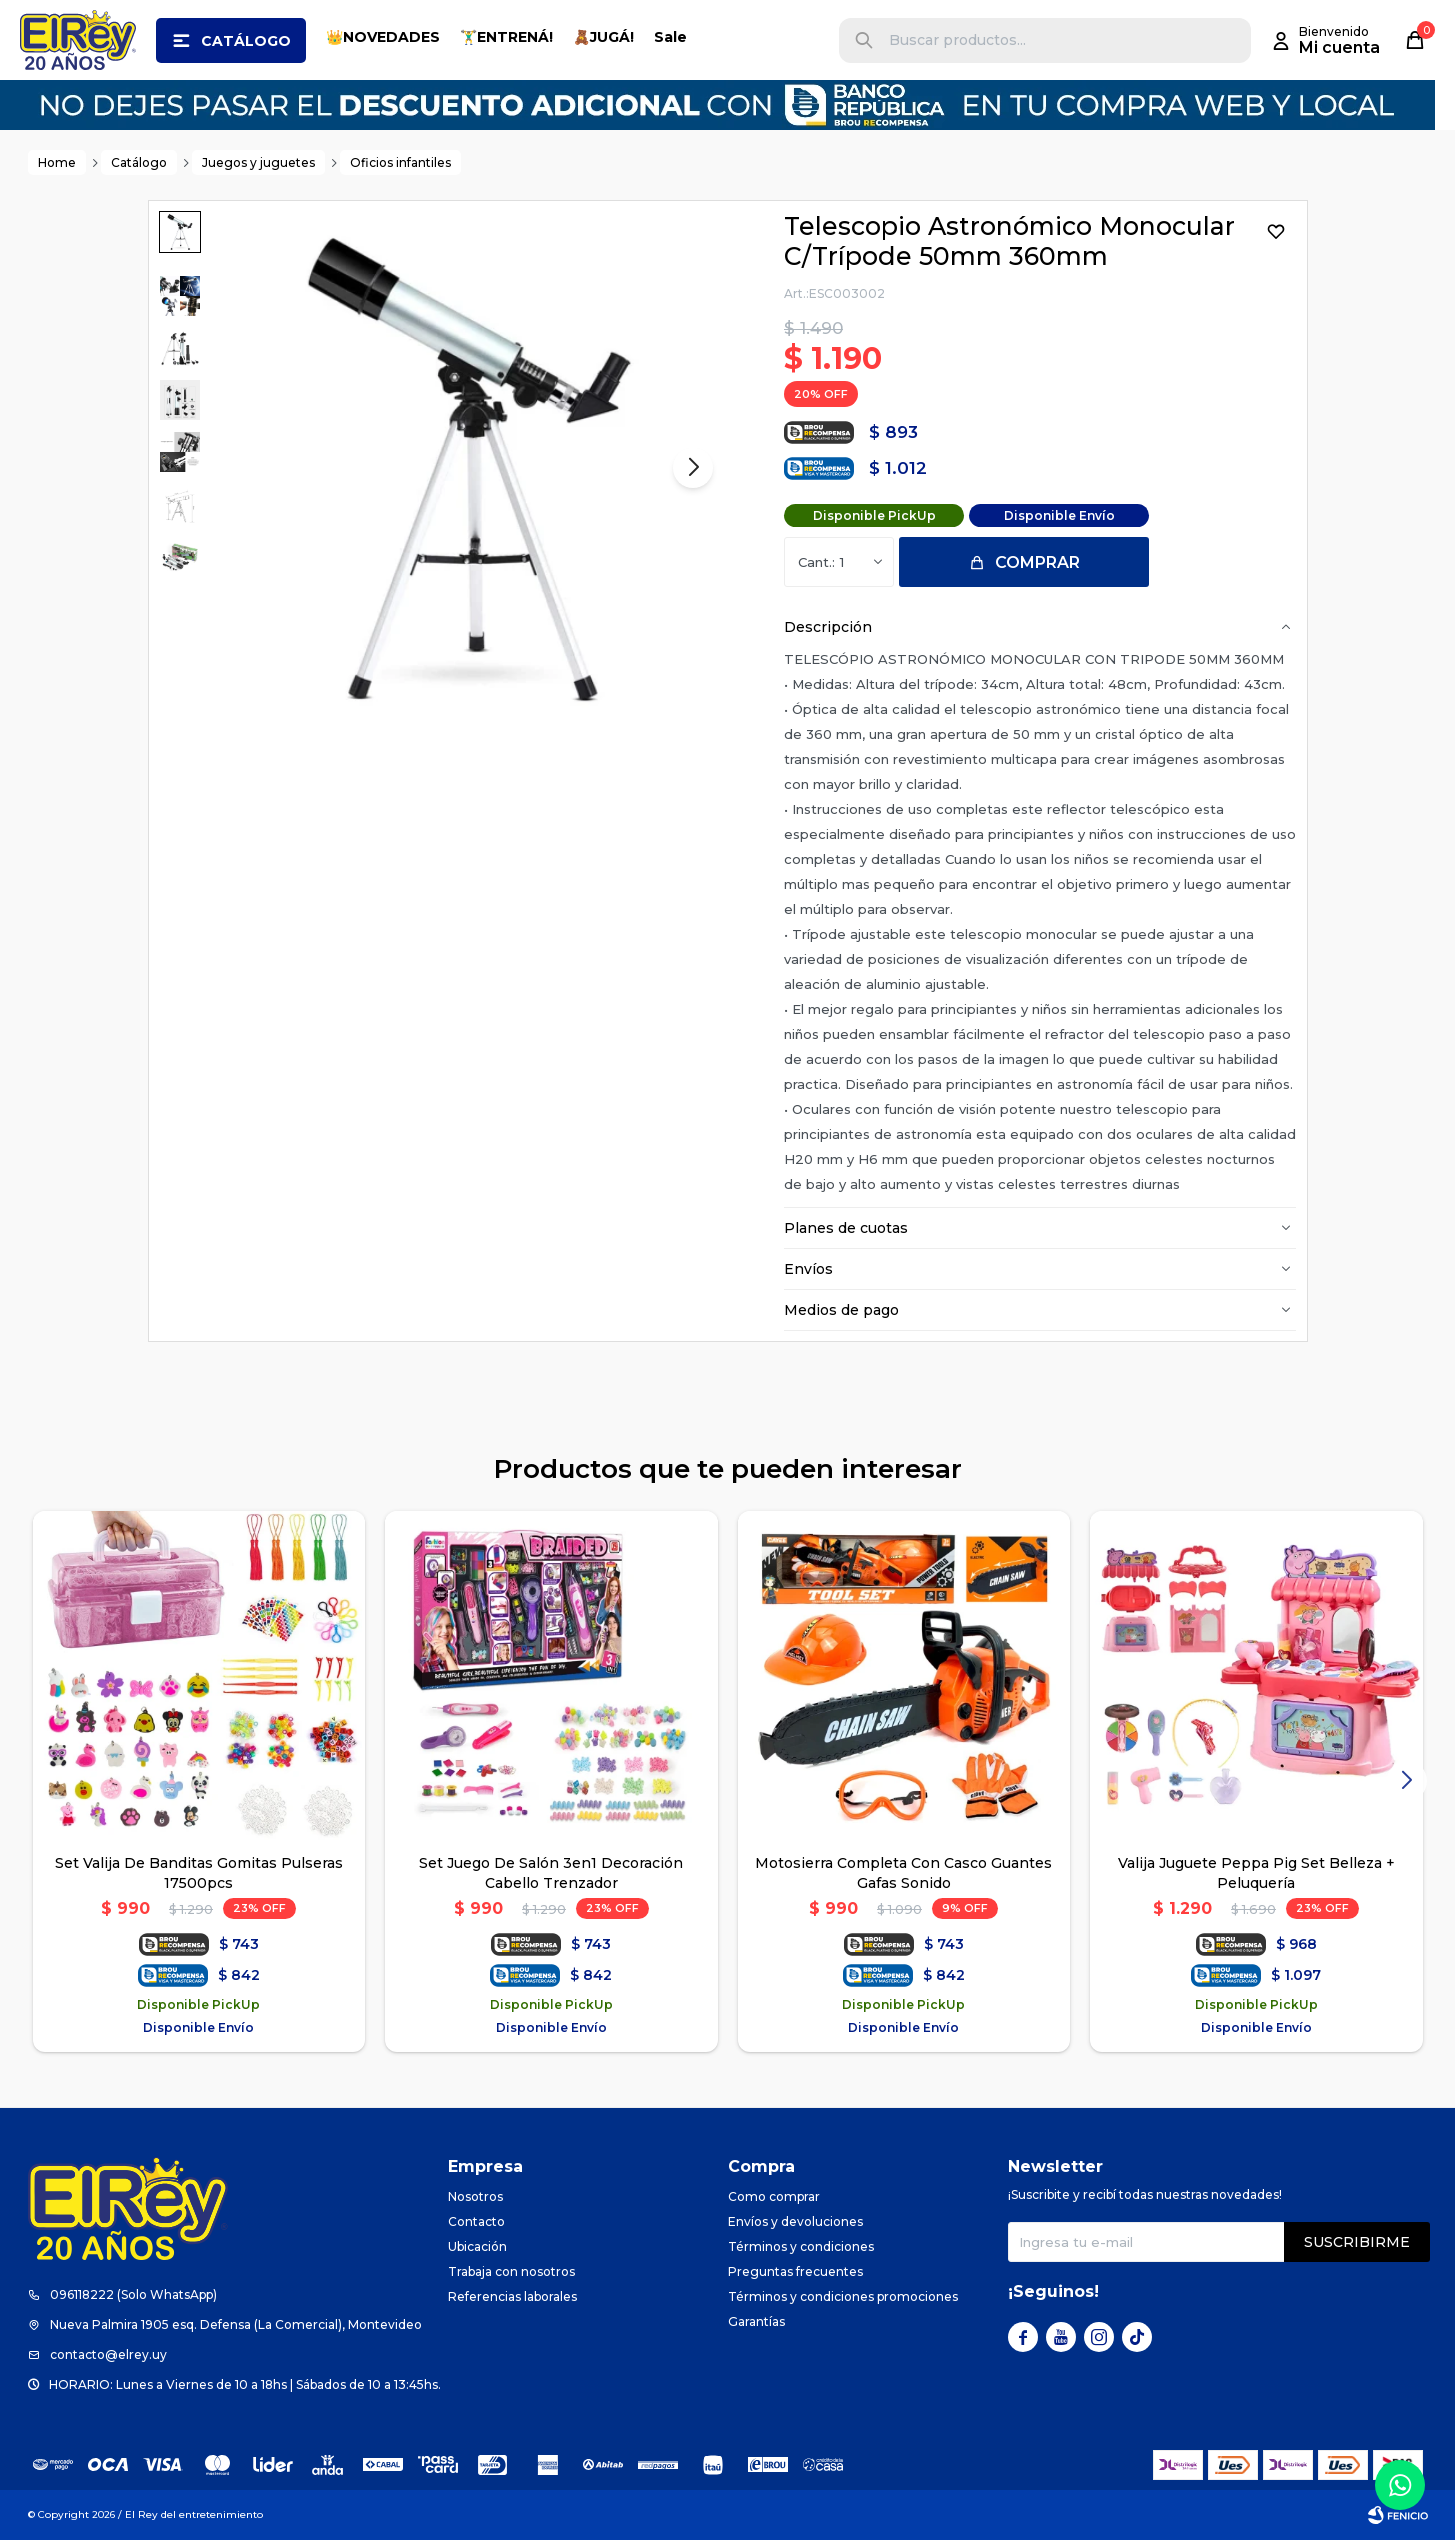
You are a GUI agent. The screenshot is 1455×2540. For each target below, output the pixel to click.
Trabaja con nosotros (511, 2271)
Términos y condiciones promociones (843, 2296)
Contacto (476, 2221)
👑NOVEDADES (383, 37)
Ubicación (477, 2246)
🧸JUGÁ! (603, 37)
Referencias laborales (512, 2296)
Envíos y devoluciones (795, 2221)
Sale (670, 37)
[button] (864, 40)
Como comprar (774, 2196)
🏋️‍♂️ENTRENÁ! (506, 37)
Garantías (756, 2321)
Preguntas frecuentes (795, 2271)
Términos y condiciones (801, 2246)
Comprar (1037, 562)
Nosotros (475, 2196)
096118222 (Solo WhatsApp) (133, 2294)
